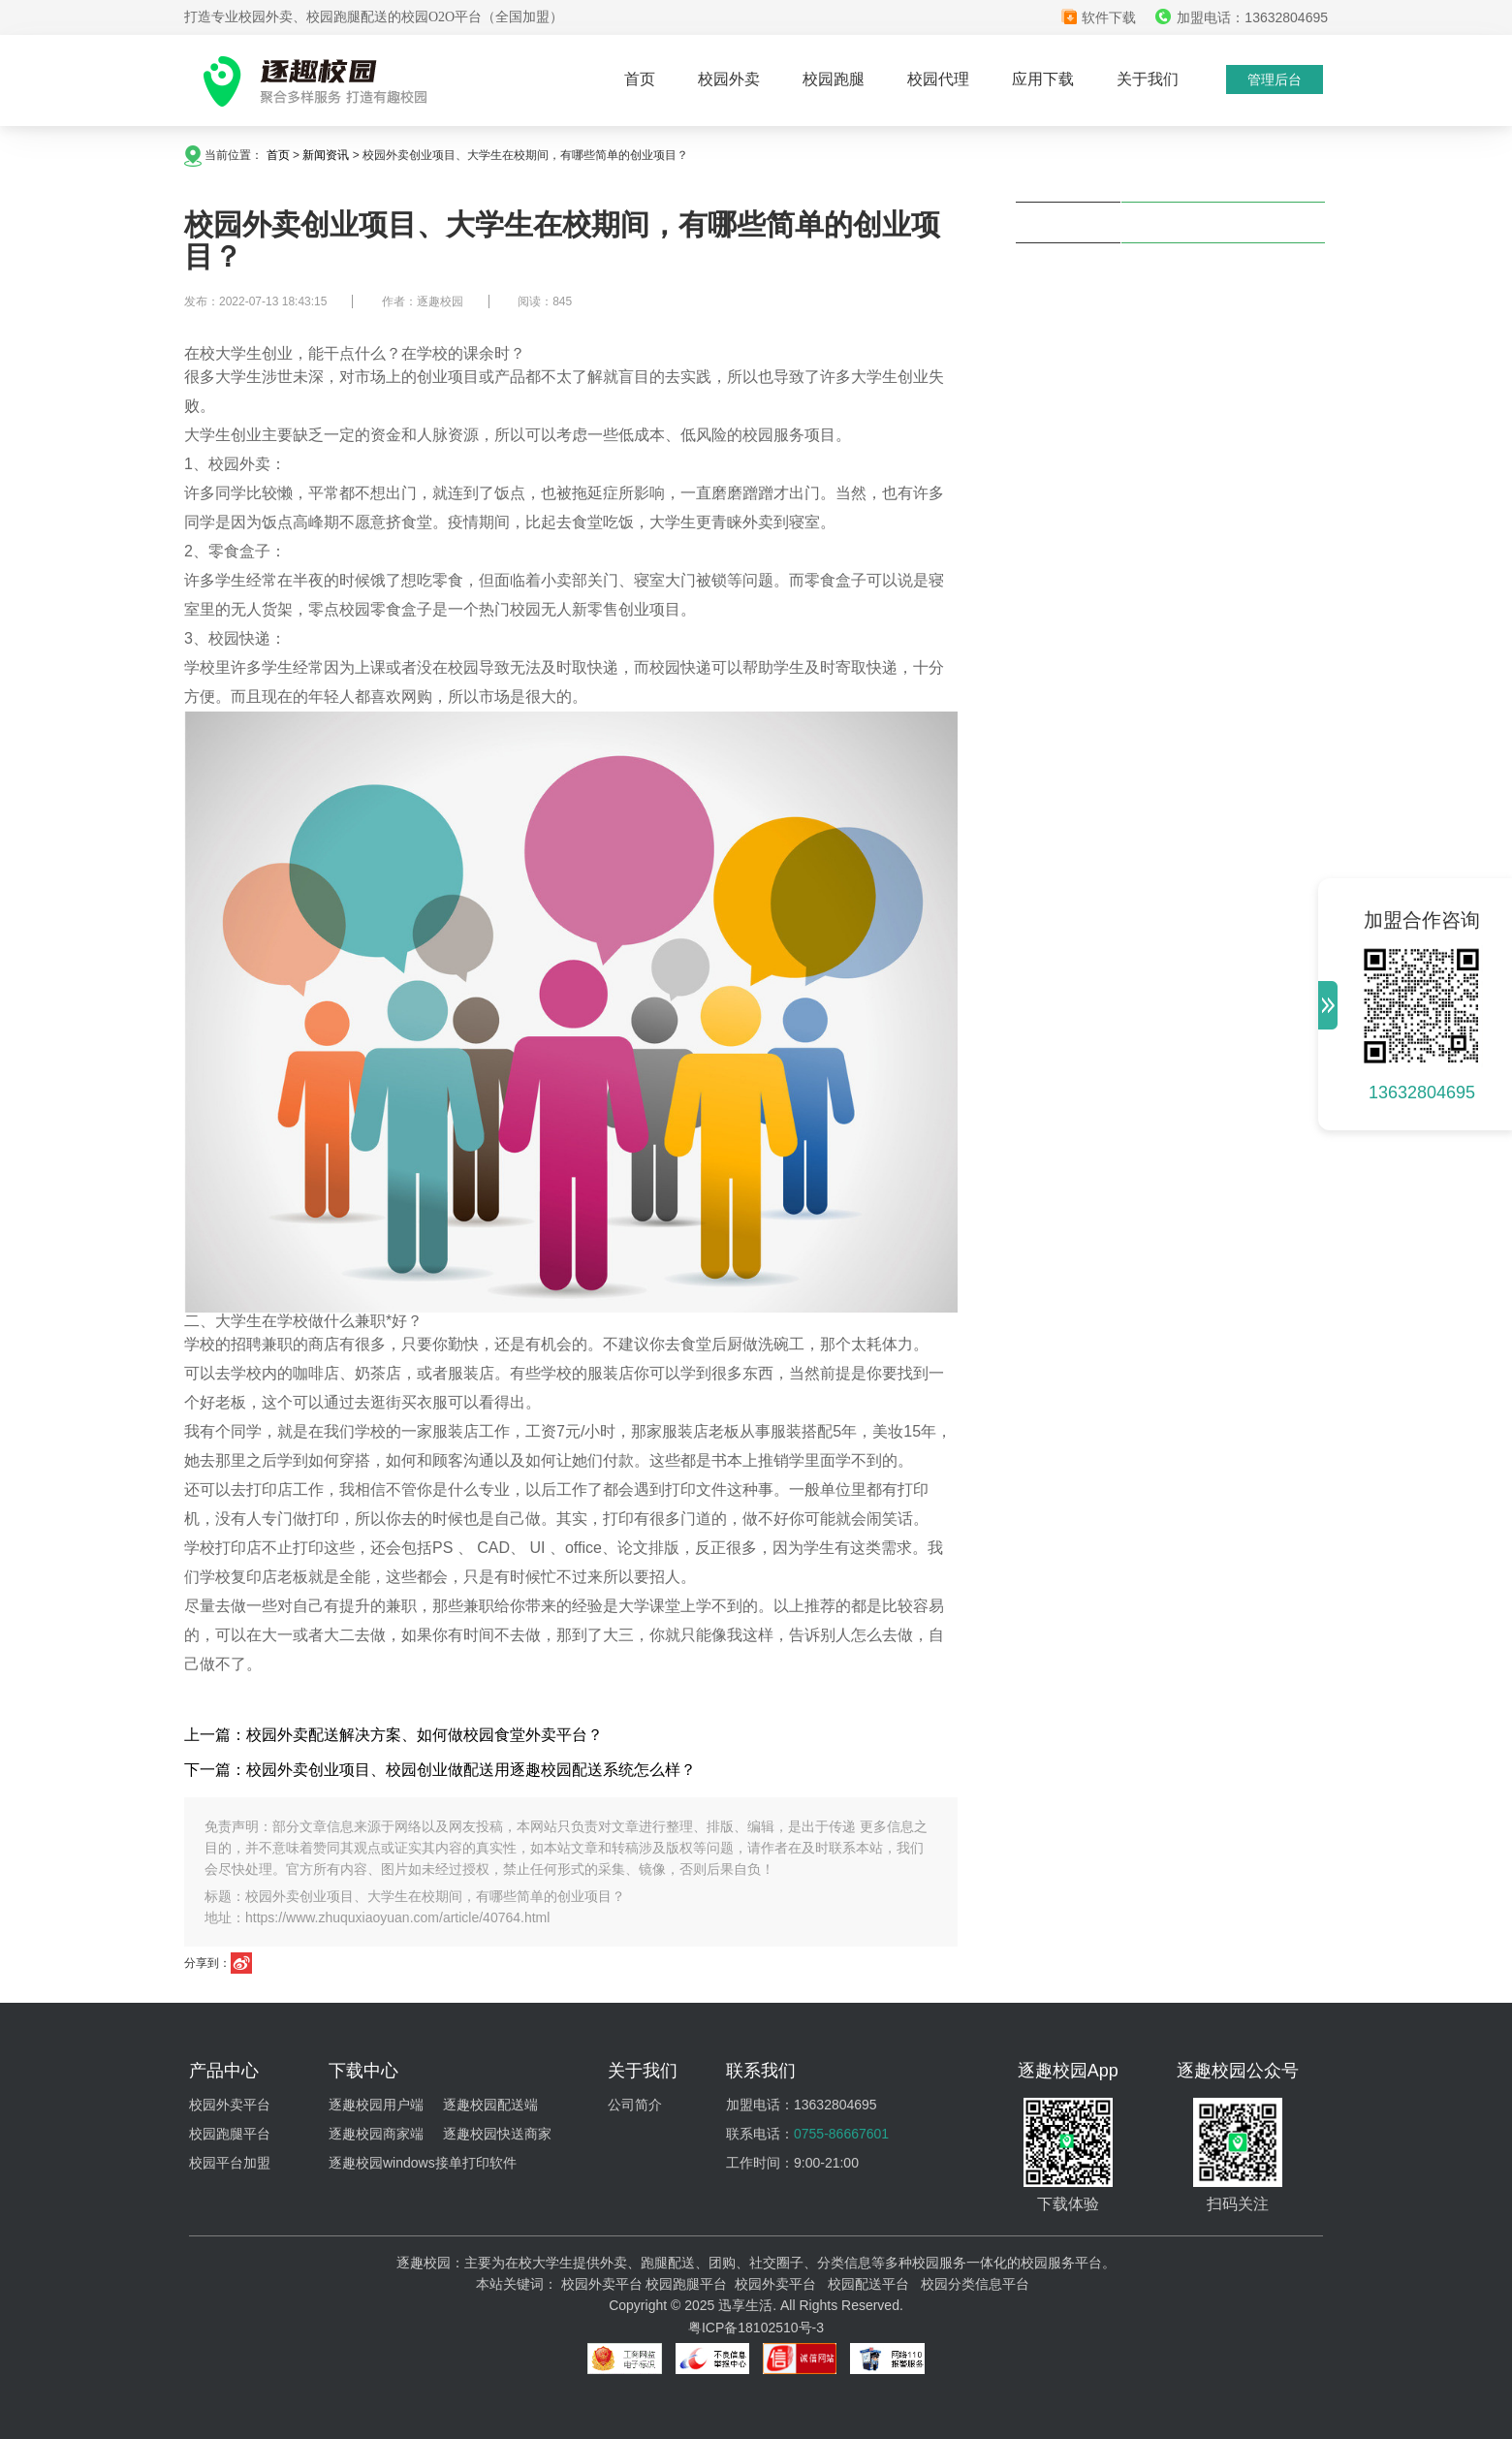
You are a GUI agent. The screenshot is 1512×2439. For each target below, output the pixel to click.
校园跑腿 (834, 79)
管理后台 (1274, 79)
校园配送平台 (868, 2284)
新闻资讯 (325, 155)
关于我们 (1148, 79)
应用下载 (1043, 79)
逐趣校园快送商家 (497, 2133)
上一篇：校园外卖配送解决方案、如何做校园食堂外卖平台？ (393, 1734)
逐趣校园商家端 (376, 2133)
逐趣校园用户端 (376, 2104)
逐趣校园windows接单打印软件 (423, 2162)
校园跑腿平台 (229, 2133)
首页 (639, 79)
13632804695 (1422, 1092)
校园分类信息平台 (975, 2284)
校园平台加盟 (229, 2162)
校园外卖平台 (229, 2104)
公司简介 (635, 2104)
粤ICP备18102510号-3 (756, 2327)
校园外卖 (729, 79)
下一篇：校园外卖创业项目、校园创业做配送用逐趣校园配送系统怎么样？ (440, 1769)
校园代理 (938, 79)
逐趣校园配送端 (490, 2104)
